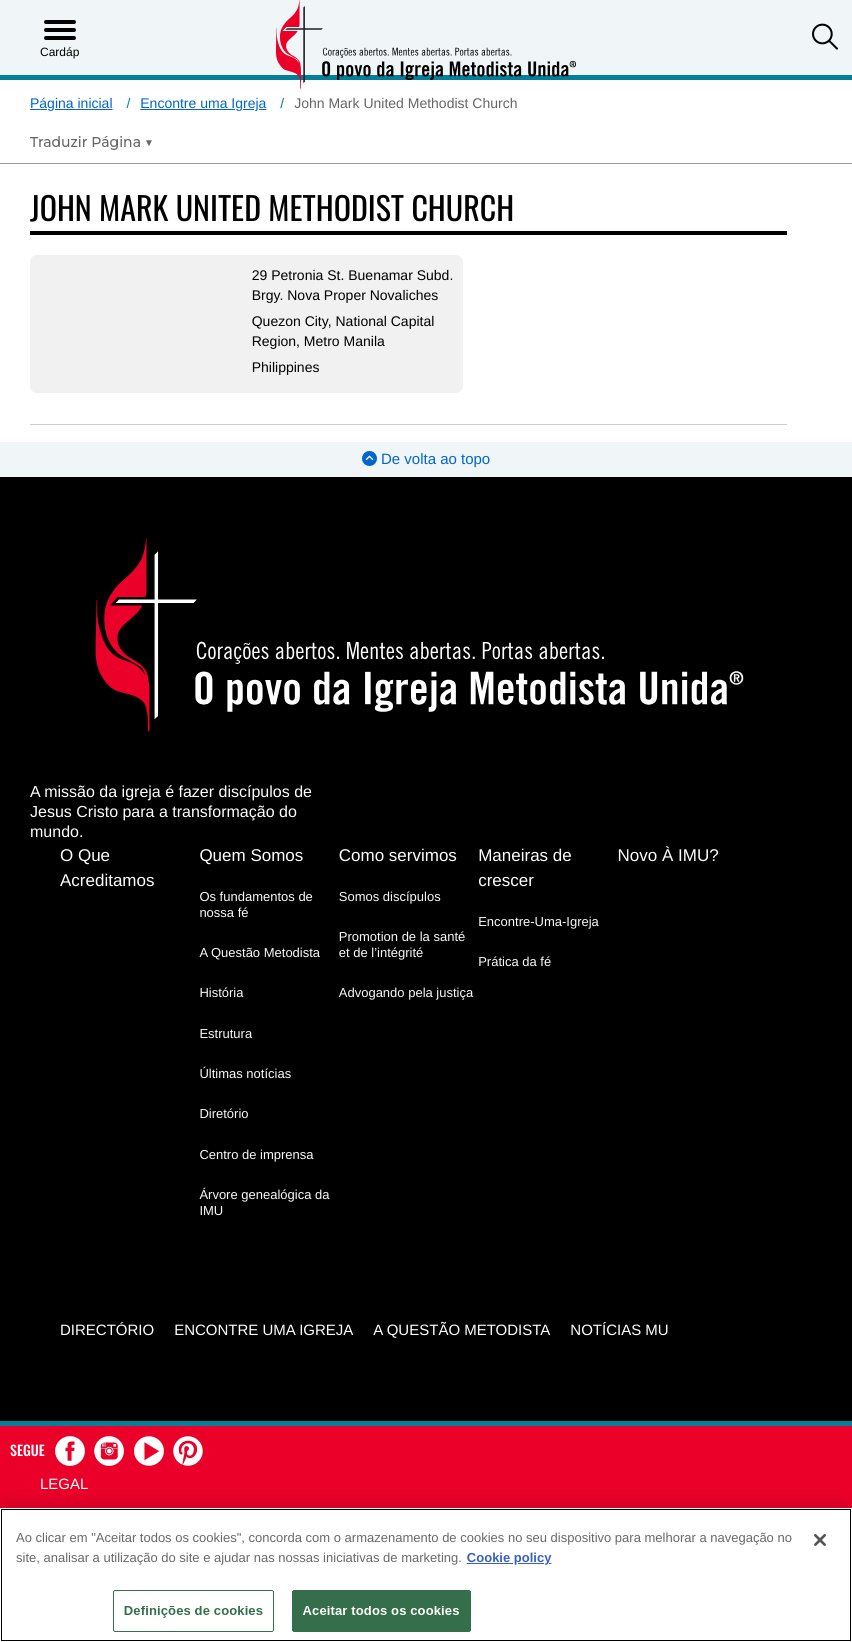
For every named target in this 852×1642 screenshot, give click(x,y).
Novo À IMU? (668, 874)
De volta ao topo (426, 479)
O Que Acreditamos (107, 887)
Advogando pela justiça (406, 1012)
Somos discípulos (390, 915)
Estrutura (225, 1052)
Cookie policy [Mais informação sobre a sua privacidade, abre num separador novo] (509, 1557)
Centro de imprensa (256, 1173)
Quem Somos (251, 874)
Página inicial (71, 103)
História (221, 1012)
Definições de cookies (193, 1610)
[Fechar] (820, 1540)
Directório (107, 1349)
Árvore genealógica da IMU (264, 1221)
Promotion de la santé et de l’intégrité (402, 963)
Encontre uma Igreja (203, 103)
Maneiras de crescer (525, 887)
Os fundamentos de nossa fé (255, 923)
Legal (64, 1502)
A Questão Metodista (259, 972)
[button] (825, 39)
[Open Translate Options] (91, 142)
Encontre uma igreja (263, 1349)
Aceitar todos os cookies (381, 1610)
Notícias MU (619, 1349)
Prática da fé (514, 980)
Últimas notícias (245, 1092)
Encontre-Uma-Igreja (538, 940)
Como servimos (398, 874)
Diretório (223, 1133)
